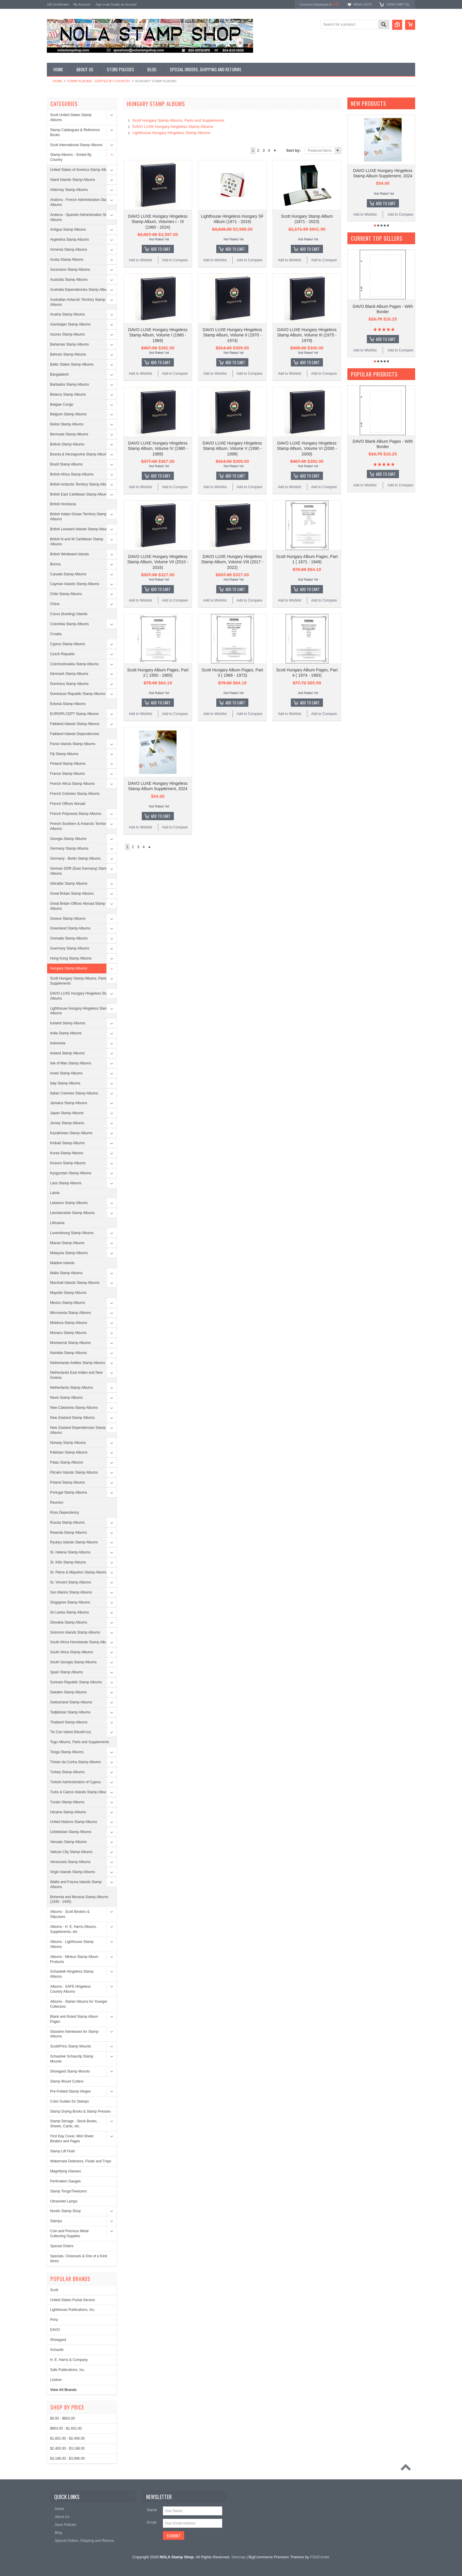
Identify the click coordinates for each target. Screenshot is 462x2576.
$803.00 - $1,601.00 (66, 2428)
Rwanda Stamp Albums (68, 1532)
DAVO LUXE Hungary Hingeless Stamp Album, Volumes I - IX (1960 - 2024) (157, 221)
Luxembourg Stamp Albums (71, 1233)
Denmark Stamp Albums (69, 674)
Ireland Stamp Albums (67, 1053)
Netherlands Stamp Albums (71, 1388)
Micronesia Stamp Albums (70, 1313)
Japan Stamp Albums (66, 1113)
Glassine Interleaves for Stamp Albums (74, 2034)
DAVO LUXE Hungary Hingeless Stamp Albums (81, 995)
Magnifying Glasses (65, 2171)
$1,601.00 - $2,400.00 (67, 2438)
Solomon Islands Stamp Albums (75, 1632)
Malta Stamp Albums (66, 1273)
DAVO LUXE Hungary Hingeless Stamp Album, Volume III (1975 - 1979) (307, 335)
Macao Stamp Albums (67, 1243)
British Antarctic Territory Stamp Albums (81, 484)
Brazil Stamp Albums (66, 464)
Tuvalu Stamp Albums (67, 1802)
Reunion (56, 1502)
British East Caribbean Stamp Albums (79, 494)
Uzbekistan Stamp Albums (70, 1832)
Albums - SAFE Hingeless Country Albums (70, 1989)
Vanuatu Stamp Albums (68, 1842)
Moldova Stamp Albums (68, 1323)
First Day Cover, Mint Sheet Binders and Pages (71, 2138)
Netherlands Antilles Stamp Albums (77, 1363)
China (54, 604)
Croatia (56, 634)
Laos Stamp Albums (66, 1183)
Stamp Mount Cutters (66, 2081)
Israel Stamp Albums (66, 1073)
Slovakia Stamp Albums (68, 1622)
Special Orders (61, 2246)
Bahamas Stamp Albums (69, 344)
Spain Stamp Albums (66, 1672)
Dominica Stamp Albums (69, 684)
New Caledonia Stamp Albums (74, 1408)
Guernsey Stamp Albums (69, 948)
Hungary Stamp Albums (68, 968)
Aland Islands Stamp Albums (72, 180)
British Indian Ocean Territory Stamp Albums (78, 516)
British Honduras (63, 504)
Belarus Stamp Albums (68, 394)
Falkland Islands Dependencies (74, 734)
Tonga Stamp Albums (66, 1752)
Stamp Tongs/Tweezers (68, 2191)
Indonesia (57, 1043)
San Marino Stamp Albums (71, 1592)
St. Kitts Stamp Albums (68, 1562)
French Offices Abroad (67, 804)
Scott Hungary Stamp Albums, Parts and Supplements (81, 980)
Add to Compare (175, 260)
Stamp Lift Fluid (62, 2151)
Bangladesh (59, 374)
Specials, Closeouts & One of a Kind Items (78, 2258)
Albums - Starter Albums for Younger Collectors (78, 2004)
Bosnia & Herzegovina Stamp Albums (79, 454)
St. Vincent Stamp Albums (70, 1582)
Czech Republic (62, 654)
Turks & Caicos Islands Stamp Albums (80, 1792)
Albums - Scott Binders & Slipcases (69, 1914)
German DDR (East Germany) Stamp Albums (79, 871)
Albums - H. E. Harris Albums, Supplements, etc (73, 1929)
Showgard (58, 2340)
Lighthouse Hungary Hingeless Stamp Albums (79, 1010)
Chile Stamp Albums (66, 594)
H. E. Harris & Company (69, 2360)
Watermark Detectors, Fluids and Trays (80, 2161)
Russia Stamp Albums (67, 1522)
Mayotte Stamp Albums (68, 1293)
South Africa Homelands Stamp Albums (81, 1642)
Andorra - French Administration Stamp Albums (80, 202)
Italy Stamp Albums (65, 1083)
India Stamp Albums (66, 1033)
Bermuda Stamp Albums (69, 434)
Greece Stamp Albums (67, 919)
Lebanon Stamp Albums (69, 1203)
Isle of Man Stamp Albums (70, 1063)
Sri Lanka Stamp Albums (69, 1612)
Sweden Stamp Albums (68, 1692)
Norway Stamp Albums (68, 1443)
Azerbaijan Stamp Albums (70, 324)
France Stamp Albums (67, 774)
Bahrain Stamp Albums (68, 354)
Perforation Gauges (65, 2181)
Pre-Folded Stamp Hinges (70, 2091)
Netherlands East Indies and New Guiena (76, 1375)
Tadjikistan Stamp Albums (70, 1712)
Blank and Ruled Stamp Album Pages (74, 2019)
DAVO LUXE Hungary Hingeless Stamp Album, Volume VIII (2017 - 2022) (232, 561)
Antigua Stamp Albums (68, 229)
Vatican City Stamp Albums (71, 1852)
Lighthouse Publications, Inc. (72, 2310)
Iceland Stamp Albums (67, 1023)
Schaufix (57, 2350)
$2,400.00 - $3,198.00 (67, 2448)
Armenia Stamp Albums (68, 249)
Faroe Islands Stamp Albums (72, 744)
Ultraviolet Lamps (63, 2201)
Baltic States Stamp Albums (71, 364)
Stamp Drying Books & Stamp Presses (80, 2111)
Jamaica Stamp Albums (68, 1103)
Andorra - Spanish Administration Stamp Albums (81, 217)
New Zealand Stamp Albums (72, 1418)
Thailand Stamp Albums (69, 1722)
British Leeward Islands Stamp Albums (80, 529)
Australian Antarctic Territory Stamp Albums (77, 302)
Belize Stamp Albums (66, 424)
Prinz (54, 2320)
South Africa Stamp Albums (71, 1652)
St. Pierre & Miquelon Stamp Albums (78, 1572)
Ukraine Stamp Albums (68, 1812)
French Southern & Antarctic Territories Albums (80, 826)
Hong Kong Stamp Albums (71, 958)
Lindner (56, 2380)
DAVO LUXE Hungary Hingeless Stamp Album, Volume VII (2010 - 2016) (157, 561)
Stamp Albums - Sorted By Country (98, 81)
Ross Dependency (64, 1512)
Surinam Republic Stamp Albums (76, 1682)
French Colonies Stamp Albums (75, 794)
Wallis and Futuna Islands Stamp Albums (76, 1884)
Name (152, 2510)
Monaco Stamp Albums (68, 1333)
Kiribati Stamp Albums (67, 1143)
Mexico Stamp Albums (67, 1303)
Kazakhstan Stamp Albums (71, 1133)
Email (151, 2522)
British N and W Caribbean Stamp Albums (76, 541)
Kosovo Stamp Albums (68, 1163)
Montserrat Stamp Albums (70, 1343)
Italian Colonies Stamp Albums (74, 1093)
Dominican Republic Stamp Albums (77, 694)
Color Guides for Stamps (69, 2101)
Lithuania (57, 1223)
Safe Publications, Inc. (67, 2370)
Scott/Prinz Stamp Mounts (70, 2046)
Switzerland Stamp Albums (71, 1702)
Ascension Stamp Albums (70, 269)
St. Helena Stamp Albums (70, 1552)
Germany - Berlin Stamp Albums (75, 858)
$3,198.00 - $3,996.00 (67, 2458)
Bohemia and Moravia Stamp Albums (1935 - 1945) (79, 1899)
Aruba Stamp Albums (66, 259)
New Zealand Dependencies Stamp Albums (78, 1430)
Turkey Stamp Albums (67, 1772)
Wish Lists (362, 4)
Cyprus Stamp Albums (67, 644)
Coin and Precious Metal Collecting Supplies (69, 2233)
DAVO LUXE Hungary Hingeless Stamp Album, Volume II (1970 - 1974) (232, 335)
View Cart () (398, 4)
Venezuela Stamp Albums (70, 1862)
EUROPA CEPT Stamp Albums (74, 714)
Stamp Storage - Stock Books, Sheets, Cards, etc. (74, 2123)
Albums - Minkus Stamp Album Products (74, 1959)
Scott (54, 2290)
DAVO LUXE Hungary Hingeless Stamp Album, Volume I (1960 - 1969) (157, 335)
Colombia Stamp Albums (69, 624)
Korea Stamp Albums (66, 1153)
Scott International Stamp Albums (76, 145)
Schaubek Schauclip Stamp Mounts (71, 2058)
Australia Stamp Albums (69, 280)
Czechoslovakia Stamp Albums (74, 664)
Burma (55, 564)
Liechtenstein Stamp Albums (72, 1213)
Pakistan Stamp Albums (69, 1452)
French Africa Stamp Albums (72, 784)
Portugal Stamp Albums (68, 1492)
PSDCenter (320, 2557)
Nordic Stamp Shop (65, 2211)
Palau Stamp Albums (66, 1462)
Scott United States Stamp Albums (71, 117)
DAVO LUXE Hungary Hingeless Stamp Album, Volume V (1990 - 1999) (232, 448)
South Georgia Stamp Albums (73, 1662)
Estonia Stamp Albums (68, 704)
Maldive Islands (62, 1263)
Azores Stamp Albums (67, 334)
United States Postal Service (72, 2300)
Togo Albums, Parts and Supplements (79, 1742)
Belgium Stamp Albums (68, 414)
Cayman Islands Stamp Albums (74, 584)
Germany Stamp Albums (69, 848)
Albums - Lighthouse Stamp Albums (71, 1944)
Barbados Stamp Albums (69, 384)
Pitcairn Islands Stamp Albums (74, 1472)
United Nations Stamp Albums (73, 1822)
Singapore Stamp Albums (70, 1602)
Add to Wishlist (140, 260)
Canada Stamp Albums (68, 574)
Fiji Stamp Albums (64, 754)
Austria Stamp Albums (67, 314)
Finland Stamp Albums (67, 764)
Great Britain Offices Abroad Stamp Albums (77, 906)
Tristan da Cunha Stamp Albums (75, 1762)
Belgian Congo (61, 404)
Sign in (100, 4)
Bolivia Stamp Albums (67, 444)
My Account (81, 4)
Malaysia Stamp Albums (69, 1253)
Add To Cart (161, 249)
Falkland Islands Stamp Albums (74, 724)
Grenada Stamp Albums (69, 938)
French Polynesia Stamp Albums (75, 814)
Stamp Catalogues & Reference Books (75, 132)
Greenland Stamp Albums (70, 928)
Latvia (55, 1193)
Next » (275, 150)
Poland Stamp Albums (67, 1482)
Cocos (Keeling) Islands (69, 614)
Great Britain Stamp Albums (72, 893)
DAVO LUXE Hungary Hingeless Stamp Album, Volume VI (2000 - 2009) (307, 448)
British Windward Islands (69, 554)
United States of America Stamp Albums (81, 170)
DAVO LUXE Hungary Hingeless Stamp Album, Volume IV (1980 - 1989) (158, 448)
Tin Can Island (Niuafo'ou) (70, 1732)
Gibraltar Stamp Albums (69, 883)
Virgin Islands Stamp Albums (72, 1872)
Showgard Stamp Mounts (70, 2071)
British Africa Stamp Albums (71, 474)
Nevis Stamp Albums (66, 1398)
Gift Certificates (58, 4)
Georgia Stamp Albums (68, 839)
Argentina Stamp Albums (69, 239)
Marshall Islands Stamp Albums (74, 1283)
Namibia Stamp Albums (68, 1353)
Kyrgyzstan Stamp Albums (70, 1173)
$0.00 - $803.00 (62, 2418)
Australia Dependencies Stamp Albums (80, 290)
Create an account (123, 4)
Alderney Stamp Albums (69, 190)
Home (57, 81)
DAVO (55, 2330)
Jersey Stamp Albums (67, 1123)
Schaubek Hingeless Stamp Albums (71, 1974)
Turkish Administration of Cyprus (75, 1782)
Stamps (56, 2221)
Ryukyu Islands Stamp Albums (74, 1542)
